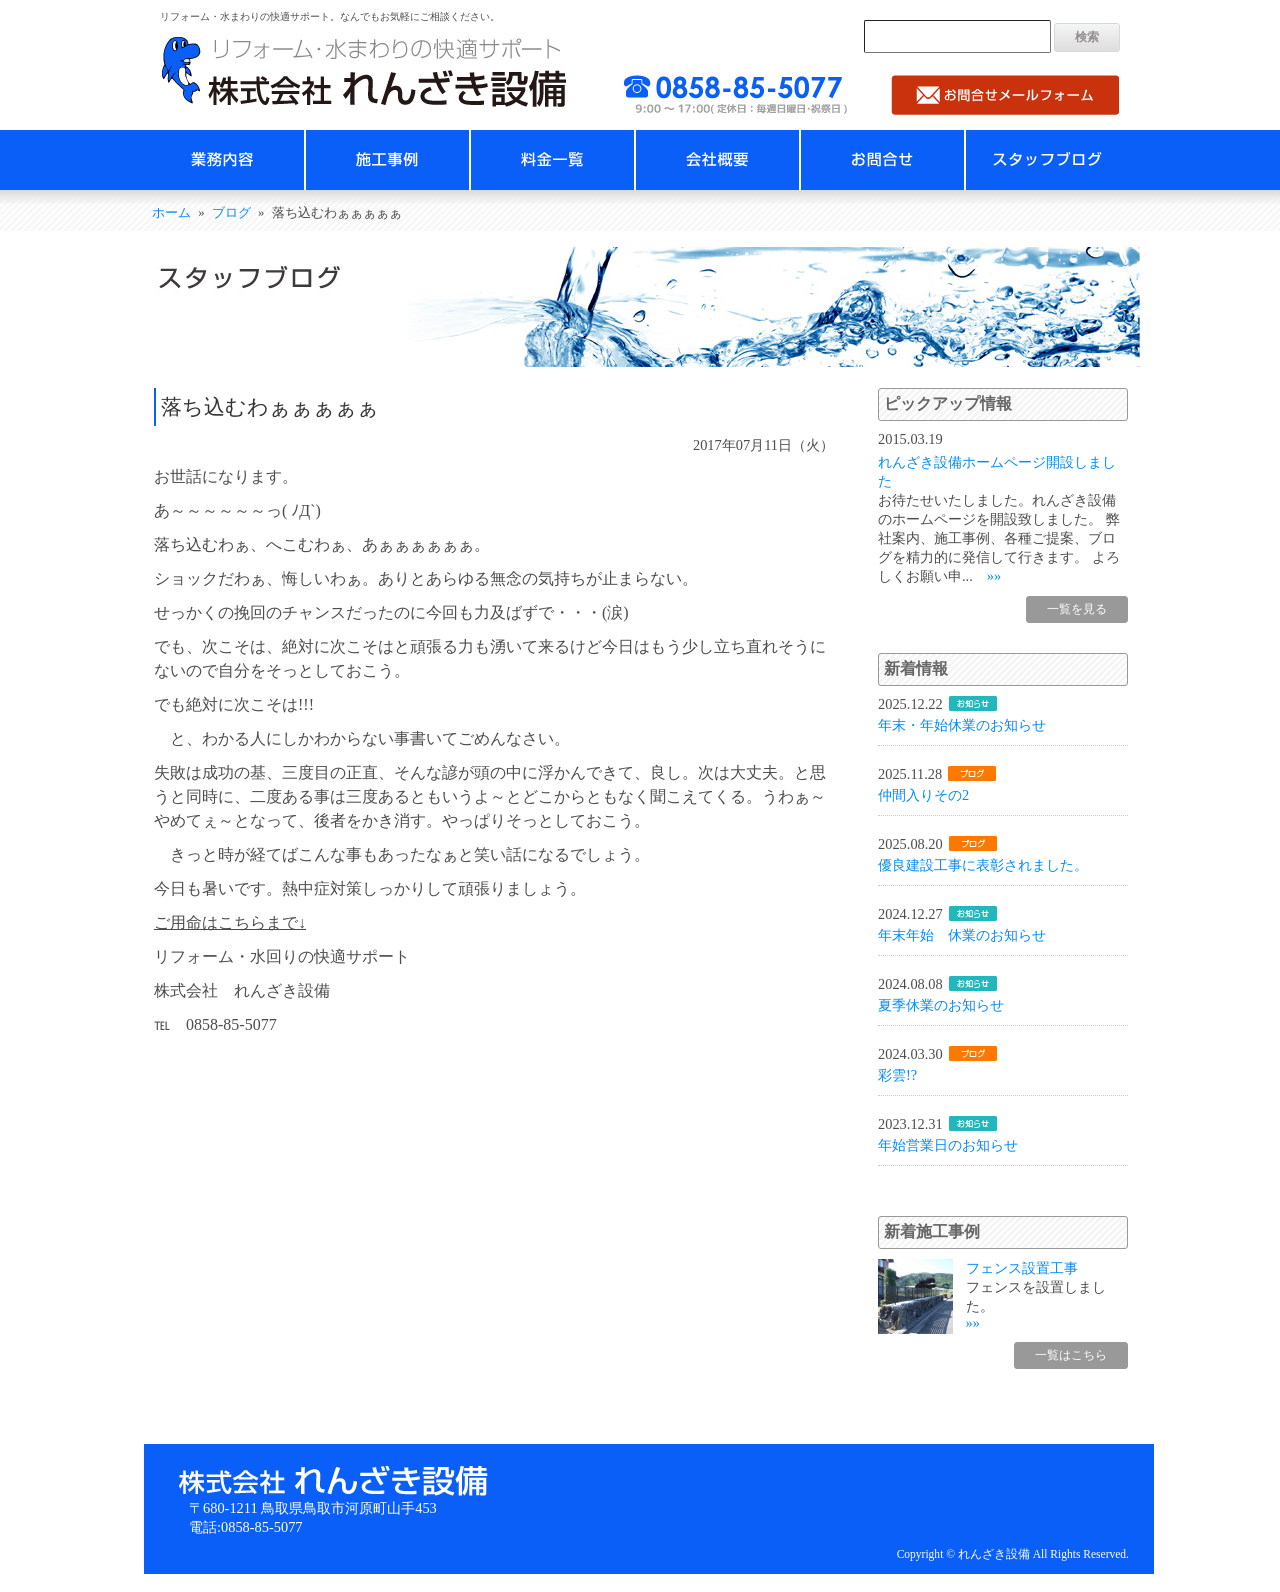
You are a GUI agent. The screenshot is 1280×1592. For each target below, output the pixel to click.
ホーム (171, 213)
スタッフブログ (1047, 160)
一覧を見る (1077, 609)
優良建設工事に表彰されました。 (983, 865)
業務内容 (222, 160)
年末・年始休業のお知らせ (962, 725)
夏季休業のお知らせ (941, 1005)
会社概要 (717, 160)
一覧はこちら (1071, 1355)
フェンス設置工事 (1022, 1268)
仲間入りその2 (923, 795)
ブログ (231, 213)
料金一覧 (552, 160)
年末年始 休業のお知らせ (962, 935)
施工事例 (387, 160)
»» (994, 576)
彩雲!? (897, 1075)
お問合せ (882, 160)
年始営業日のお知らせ (948, 1145)
